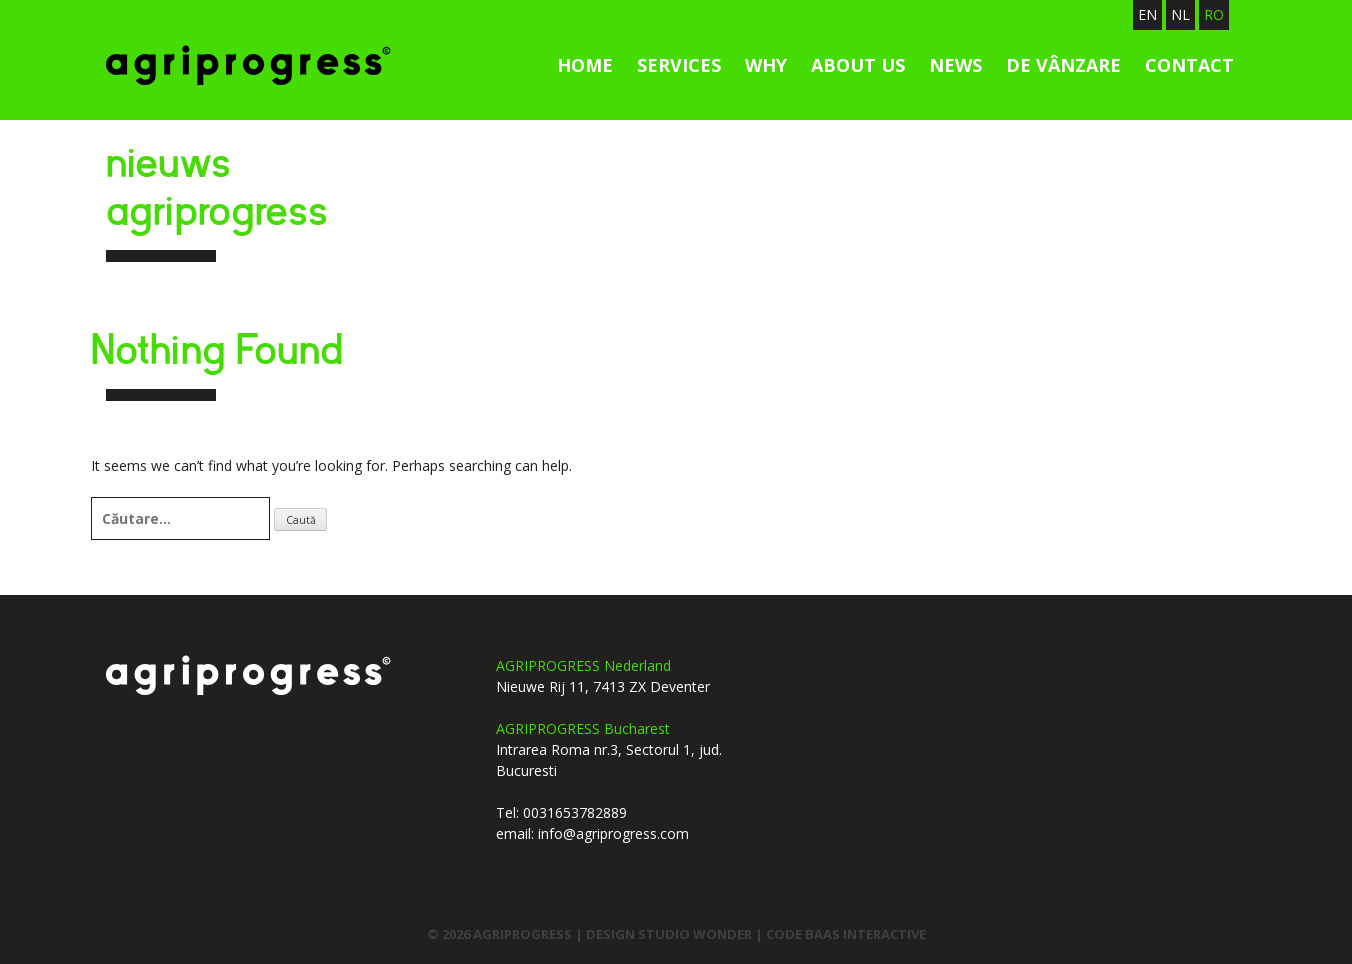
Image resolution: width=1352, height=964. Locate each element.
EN (1147, 14)
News (955, 65)
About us (858, 65)
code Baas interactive (846, 934)
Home (585, 65)
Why (766, 65)
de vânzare (1063, 65)
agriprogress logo (248, 675)
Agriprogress (248, 65)
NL (1180, 14)
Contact (1189, 65)
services (679, 65)
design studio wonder (670, 934)
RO (1214, 14)
